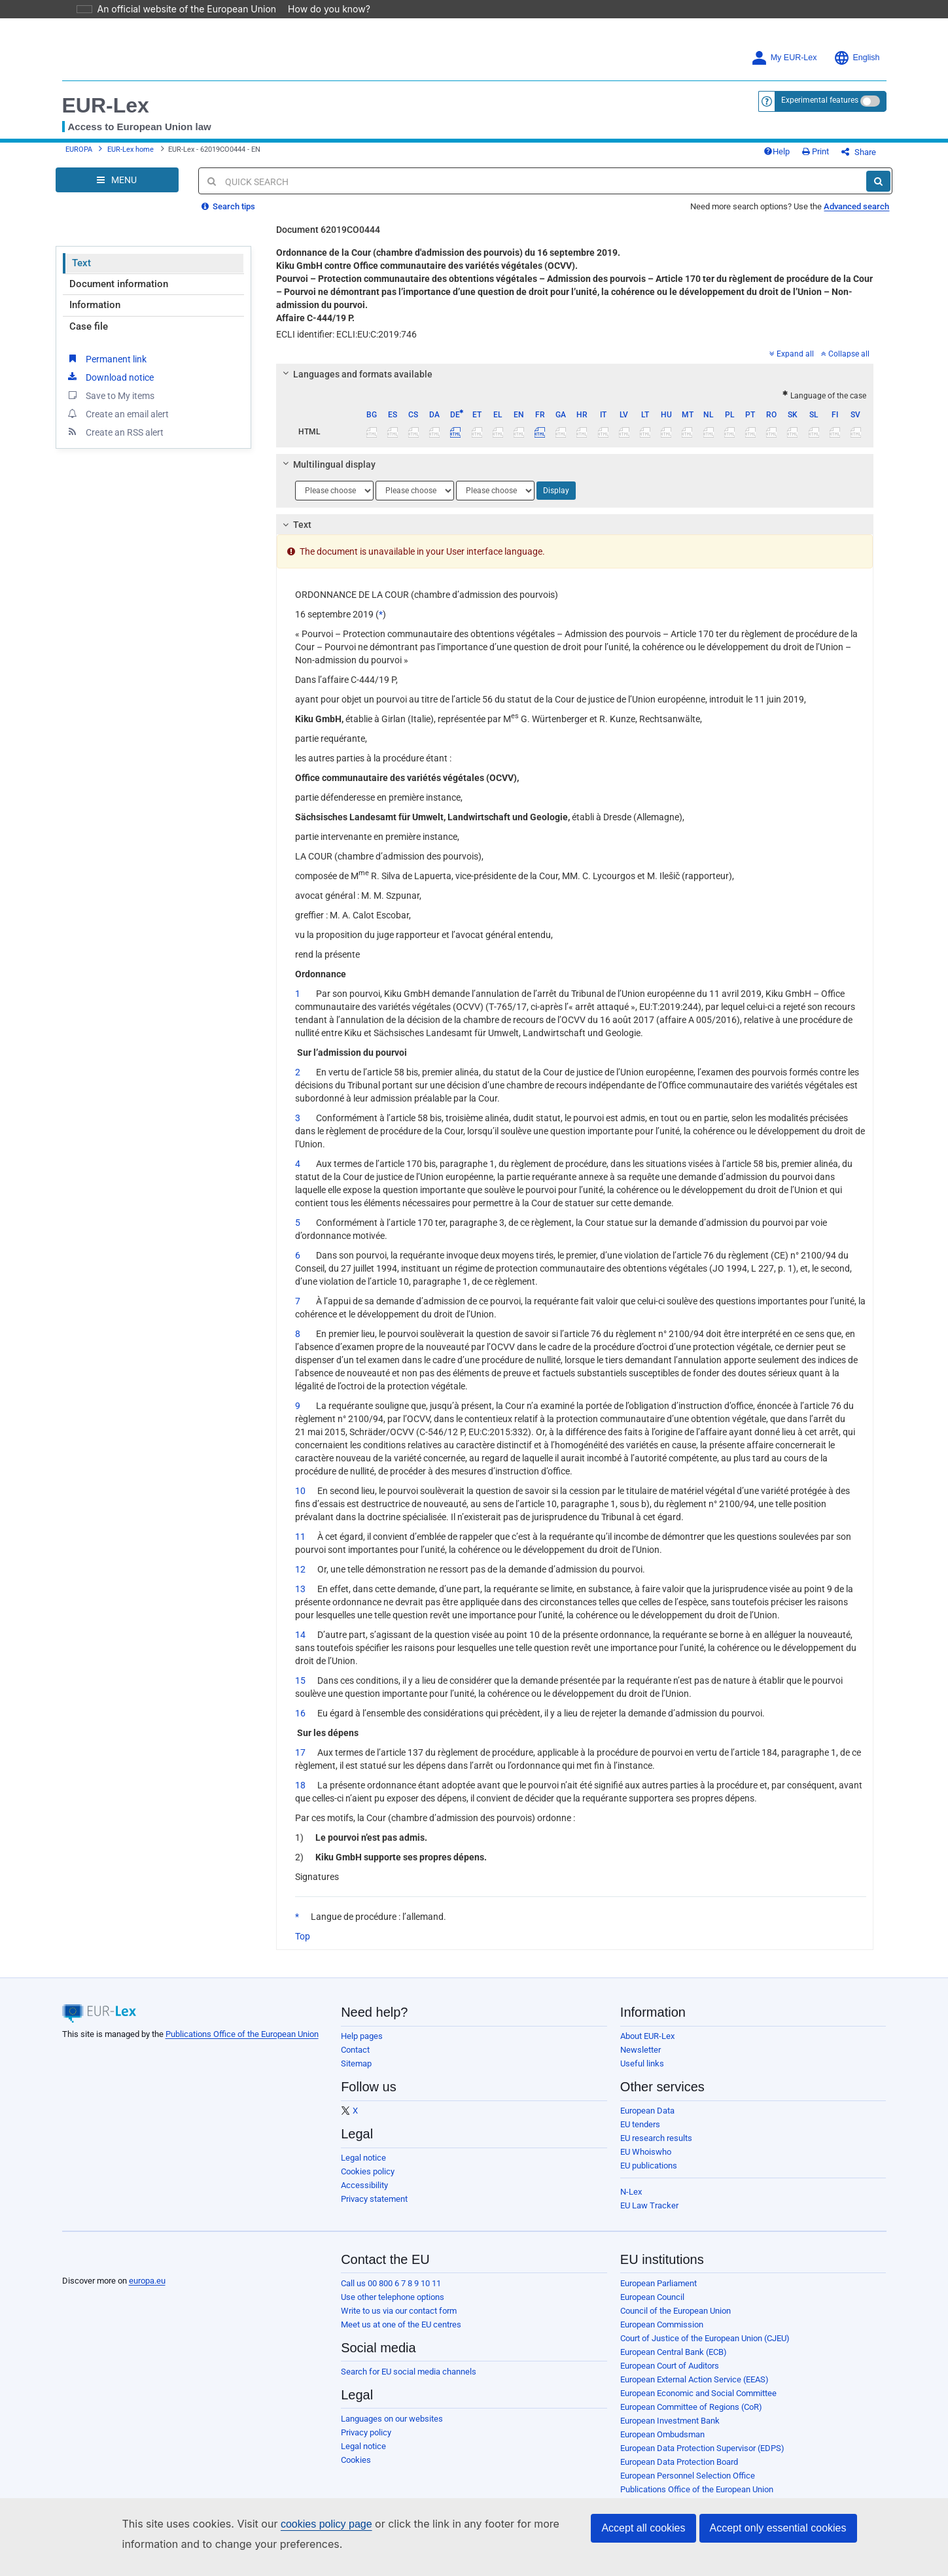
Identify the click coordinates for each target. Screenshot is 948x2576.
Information (94, 305)
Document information (118, 284)
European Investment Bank (670, 2421)
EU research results (656, 2138)
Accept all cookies (643, 2527)
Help (777, 151)
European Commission (661, 2324)
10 (300, 1491)
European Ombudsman (662, 2434)
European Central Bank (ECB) (673, 2352)
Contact (355, 2050)
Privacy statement (374, 2199)
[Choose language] (334, 490)
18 (300, 1785)
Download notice (110, 376)
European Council (652, 2297)
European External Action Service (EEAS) (694, 2379)
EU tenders (640, 2124)
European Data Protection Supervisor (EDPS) (702, 2448)
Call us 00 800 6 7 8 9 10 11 (391, 2283)
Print (815, 151)
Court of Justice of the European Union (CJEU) (705, 2338)
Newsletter (640, 2050)
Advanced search (856, 206)
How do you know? (321, 8)
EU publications (648, 2165)
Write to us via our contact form (399, 2311)
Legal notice (363, 2158)
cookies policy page (305, 2524)
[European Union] (94, 2261)
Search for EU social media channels (408, 2371)
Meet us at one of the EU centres (401, 2324)
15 (300, 1680)
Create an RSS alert (115, 431)
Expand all (791, 353)
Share (858, 152)
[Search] (878, 181)
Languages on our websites (392, 2419)
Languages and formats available (356, 374)
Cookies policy (368, 2171)
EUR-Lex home (130, 149)
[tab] (575, 374)
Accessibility (364, 2185)
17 (300, 1752)
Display (556, 490)
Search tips (228, 206)
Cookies (356, 2460)
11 (300, 1536)
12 (300, 1569)
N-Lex (631, 2192)
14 (300, 1634)
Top (302, 1936)
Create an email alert (117, 413)
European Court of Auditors (669, 2366)
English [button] (857, 58)
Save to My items (110, 395)
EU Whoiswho (645, 2152)
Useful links (642, 2063)
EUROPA (78, 149)
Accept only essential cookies (778, 2527)
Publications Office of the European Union (242, 2034)
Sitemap (356, 2063)
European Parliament (658, 2283)
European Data (647, 2110)
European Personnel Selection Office (687, 2475)
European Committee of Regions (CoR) (691, 2407)
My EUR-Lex (784, 58)
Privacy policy (366, 2432)
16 (300, 1713)
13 (300, 1589)
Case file (88, 326)
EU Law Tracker (649, 2205)
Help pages (362, 2036)
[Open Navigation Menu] (117, 179)
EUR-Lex (105, 105)
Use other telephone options (392, 2297)
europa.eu (147, 2281)
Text (81, 263)
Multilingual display (327, 464)
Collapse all (845, 353)
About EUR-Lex (647, 2036)
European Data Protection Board (679, 2462)
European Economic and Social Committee (698, 2393)
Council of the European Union (675, 2311)
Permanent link (106, 358)
